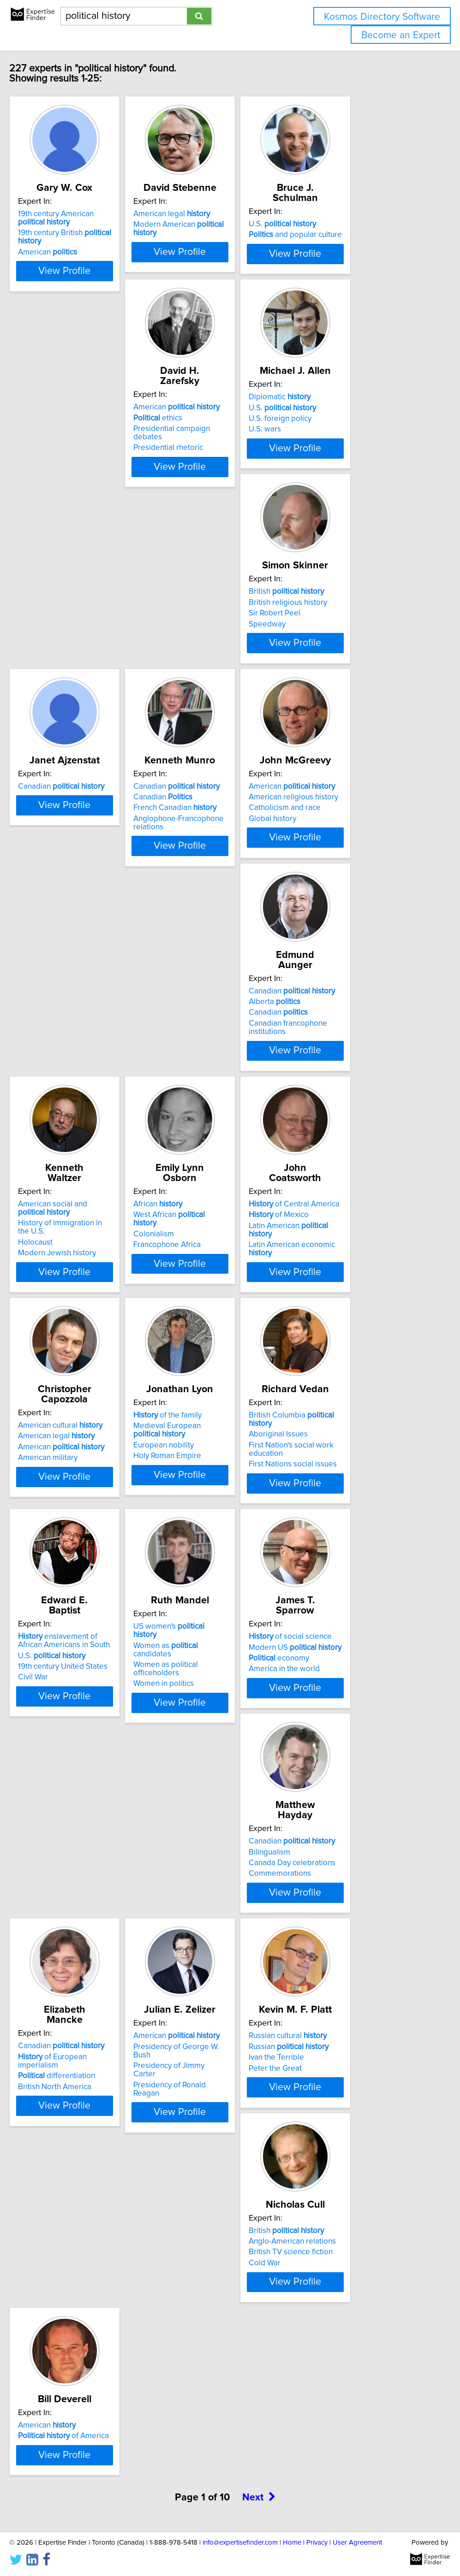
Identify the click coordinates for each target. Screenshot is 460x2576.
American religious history (353, 660)
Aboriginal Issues (60, 1299)
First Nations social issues (75, 1329)
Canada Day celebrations (213, 1523)
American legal (208, 224)
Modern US (77, 1512)
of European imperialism (363, 1512)
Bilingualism (190, 1512)
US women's (356, 1289)
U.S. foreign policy (201, 459)
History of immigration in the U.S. (226, 882)
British (345, 437)
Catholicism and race (344, 672)
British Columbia (86, 1289)
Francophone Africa (342, 895)
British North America (345, 1534)
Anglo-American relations (351, 1725)
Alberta (57, 873)
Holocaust (187, 893)
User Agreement (357, 2542)
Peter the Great (196, 1747)
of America (76, 1938)
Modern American (227, 234)
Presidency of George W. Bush (83, 1725)
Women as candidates (360, 1299)
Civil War (185, 1329)
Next (258, 2030)
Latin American (83, 1097)
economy (61, 1523)
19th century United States (214, 1319)
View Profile (89, 283)
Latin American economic (87, 1108)
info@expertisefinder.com (240, 2542)
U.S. (342, 224)
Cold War (324, 1747)
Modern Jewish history (209, 903)
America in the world (66, 1534)
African (332, 863)
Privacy (317, 2542)
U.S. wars (186, 469)
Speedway (326, 469)
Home (292, 2542)
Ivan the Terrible (197, 1736)
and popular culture (354, 234)
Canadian (74, 650)
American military (199, 1108)
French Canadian (211, 672)
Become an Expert (400, 35)
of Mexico (61, 1086)
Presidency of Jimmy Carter (78, 1736)
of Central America (76, 1076)
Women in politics (338, 1321)
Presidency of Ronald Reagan (81, 1747)
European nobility (338, 1106)
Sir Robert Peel (334, 459)
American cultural (212, 1076)
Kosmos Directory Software (382, 17)
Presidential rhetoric (66, 469)
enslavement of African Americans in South (222, 1293)
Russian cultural (209, 1715)
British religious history (347, 447)
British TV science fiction (350, 1736)
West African (356, 873)
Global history (332, 682)
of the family (342, 1076)
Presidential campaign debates (84, 459)
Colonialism (328, 884)
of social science (72, 1502)
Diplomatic (201, 437)
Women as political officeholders (364, 1310)
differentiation (346, 1523)
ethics (55, 447)
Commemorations (201, 1534)
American (60, 262)
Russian (210, 1725)
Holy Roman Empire (342, 1116)
